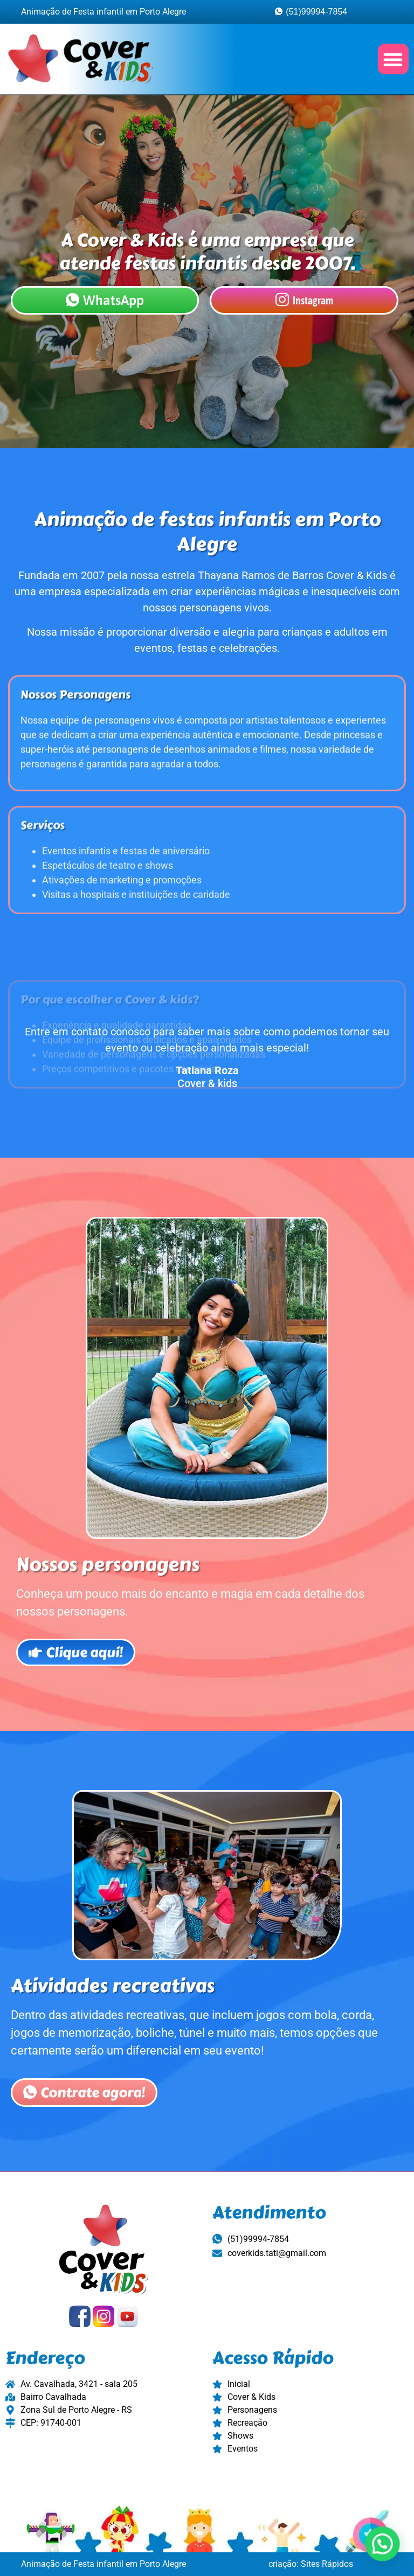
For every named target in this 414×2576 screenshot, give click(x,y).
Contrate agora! (84, 2109)
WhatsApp (105, 300)
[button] (393, 59)
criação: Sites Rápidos (310, 2564)
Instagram (304, 300)
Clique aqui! (76, 1669)
